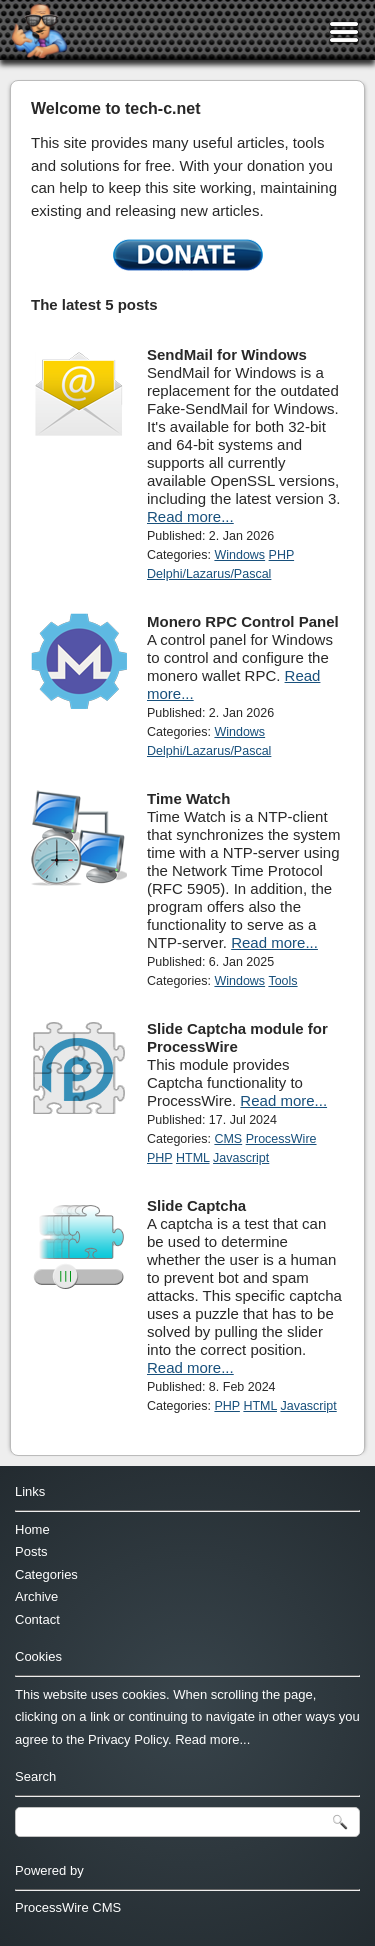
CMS (228, 1139)
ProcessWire (281, 1139)
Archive (36, 1596)
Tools (282, 981)
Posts (31, 1551)
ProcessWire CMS (68, 1907)
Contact (37, 1619)
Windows (239, 555)
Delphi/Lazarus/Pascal (209, 574)
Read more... (190, 516)
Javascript (241, 1158)
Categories (46, 1574)
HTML (193, 1158)
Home (32, 1529)
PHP (281, 555)
